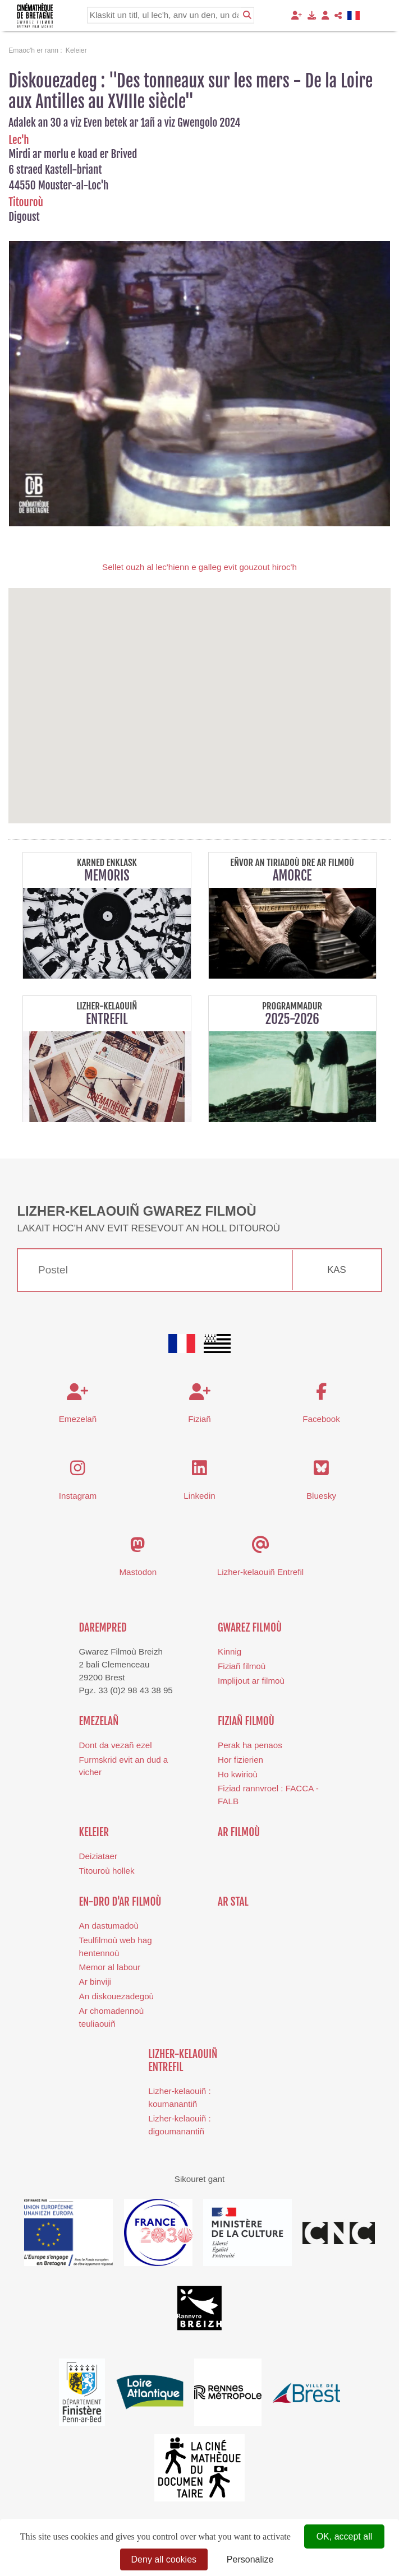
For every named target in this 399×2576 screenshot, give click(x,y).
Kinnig (229, 1651)
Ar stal (233, 1901)
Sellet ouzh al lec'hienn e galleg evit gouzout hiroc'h (199, 567)
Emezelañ (78, 1419)
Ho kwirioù (238, 1774)
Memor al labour (110, 1967)
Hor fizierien (240, 1759)
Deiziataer (98, 1856)
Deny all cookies (164, 2559)
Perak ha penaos (250, 1745)
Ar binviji (95, 1981)
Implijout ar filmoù (251, 1680)
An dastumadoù (109, 1925)
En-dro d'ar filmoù (120, 1901)
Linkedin (199, 1495)
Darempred (103, 1627)
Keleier (94, 1832)
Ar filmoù (239, 1832)
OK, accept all (345, 2536)
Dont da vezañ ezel (115, 1745)
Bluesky (321, 1495)
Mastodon (138, 1572)
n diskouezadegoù (119, 1996)
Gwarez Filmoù (250, 1627)
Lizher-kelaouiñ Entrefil (260, 1572)
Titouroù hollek (107, 1870)
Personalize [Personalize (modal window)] (250, 2559)
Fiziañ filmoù (241, 1666)
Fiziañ (199, 1419)
